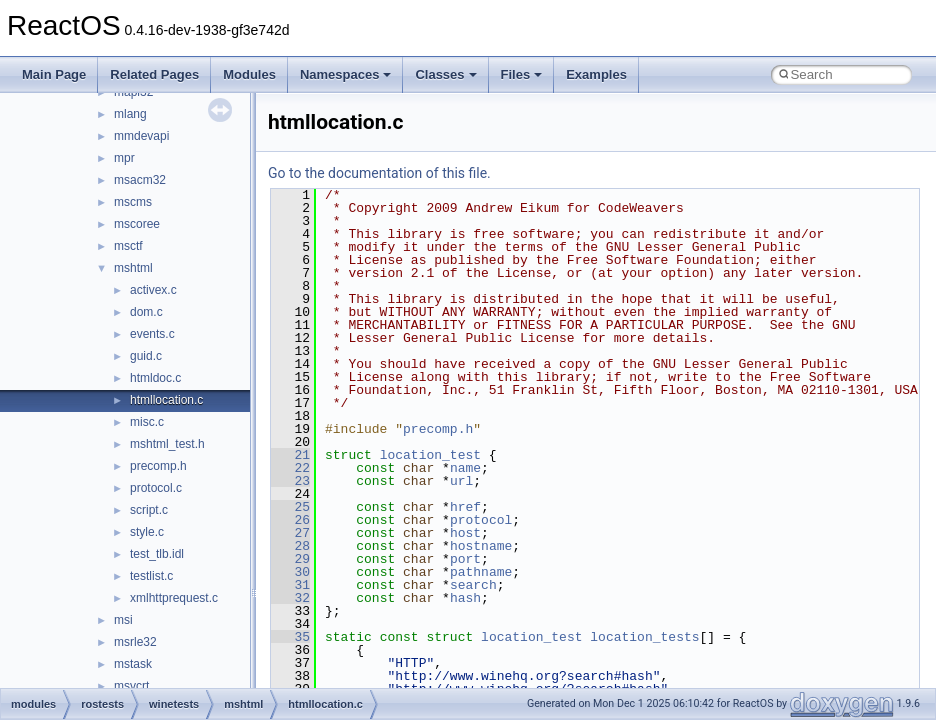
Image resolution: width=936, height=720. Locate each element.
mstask (133, 664)
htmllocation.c (166, 400)
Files (522, 74)
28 (290, 546)
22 (290, 468)
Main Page (54, 74)
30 (290, 572)
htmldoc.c (155, 378)
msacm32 (140, 180)
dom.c (146, 312)
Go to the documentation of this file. (379, 173)
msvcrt (131, 686)
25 (290, 507)
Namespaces (346, 74)
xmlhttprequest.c (174, 598)
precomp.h (158, 466)
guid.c (146, 356)
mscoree (137, 224)
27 (290, 533)
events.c (152, 334)
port (465, 559)
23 (290, 481)
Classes (445, 74)
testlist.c (151, 576)
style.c (147, 532)
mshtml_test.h (167, 444)
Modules (249, 74)
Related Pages (154, 74)
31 (290, 585)
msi (123, 620)
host (465, 533)
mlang (130, 114)
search (473, 585)
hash (465, 598)
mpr (124, 158)
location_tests (644, 637)
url (461, 481)
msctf (128, 246)
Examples (596, 74)
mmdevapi (141, 136)
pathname (481, 572)
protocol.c (156, 488)
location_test (430, 455)
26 (290, 520)
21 (290, 455)
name (465, 468)
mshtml (133, 268)
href (465, 507)
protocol (481, 520)
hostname (481, 546)
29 (290, 559)
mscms (133, 202)
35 (290, 637)
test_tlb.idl (157, 554)
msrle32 (135, 642)
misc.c (147, 422)
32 (290, 598)
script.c (149, 510)
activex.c (153, 290)
